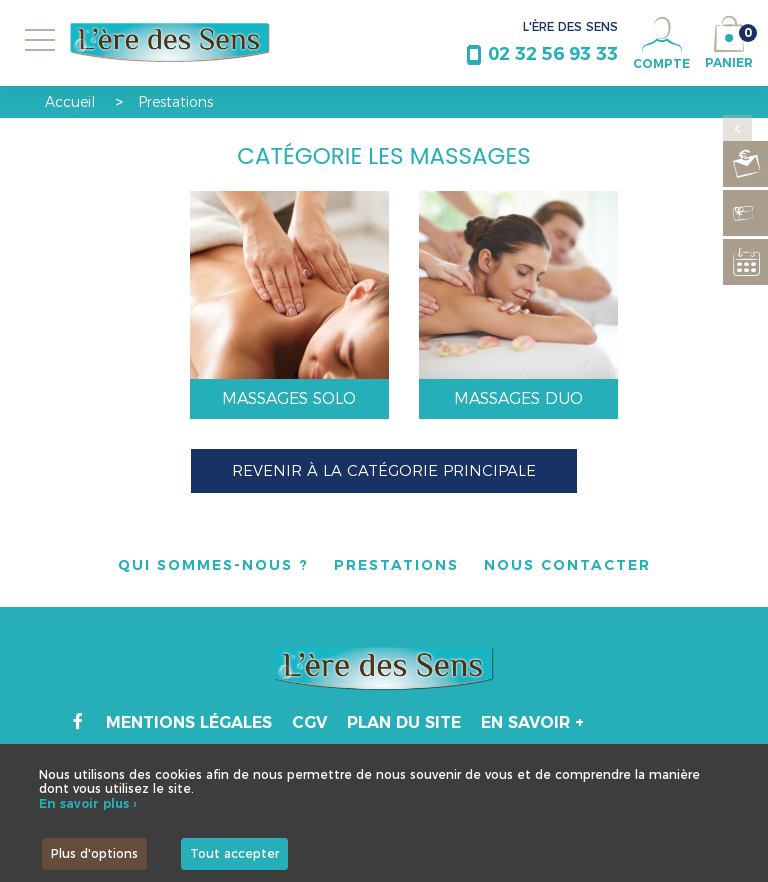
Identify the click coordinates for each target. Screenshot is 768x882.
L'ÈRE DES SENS (570, 26)
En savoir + (532, 722)
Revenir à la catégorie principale (384, 470)
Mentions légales (189, 722)
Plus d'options (94, 853)
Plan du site (404, 722)
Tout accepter (234, 853)
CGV (309, 722)
